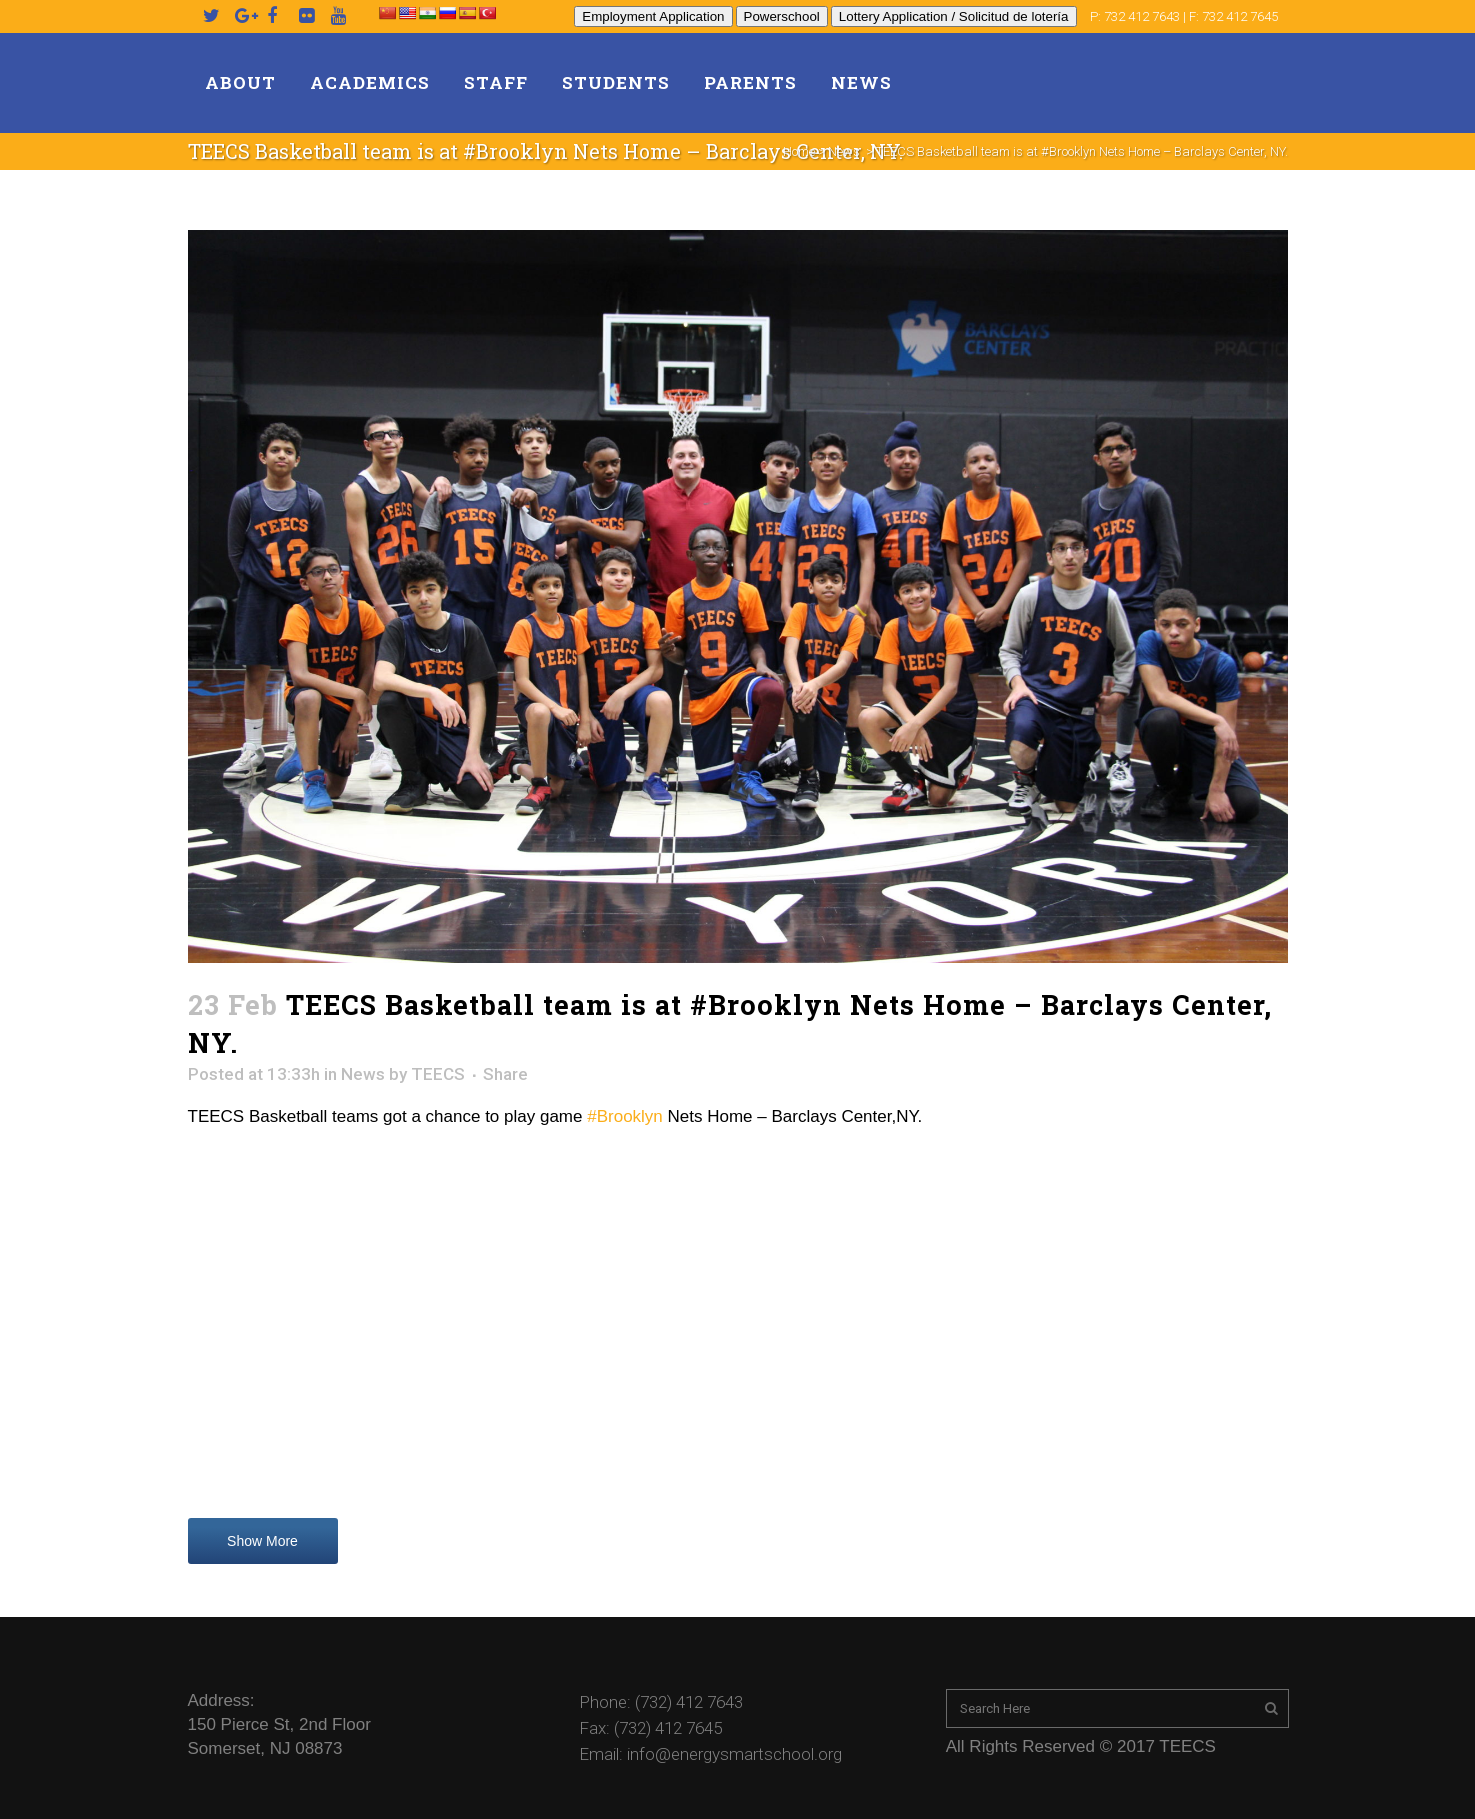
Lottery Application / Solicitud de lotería (954, 16)
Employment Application (653, 16)
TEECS (438, 1074)
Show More (262, 1541)
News (844, 151)
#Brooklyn (625, 1116)
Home (799, 151)
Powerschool (782, 16)
